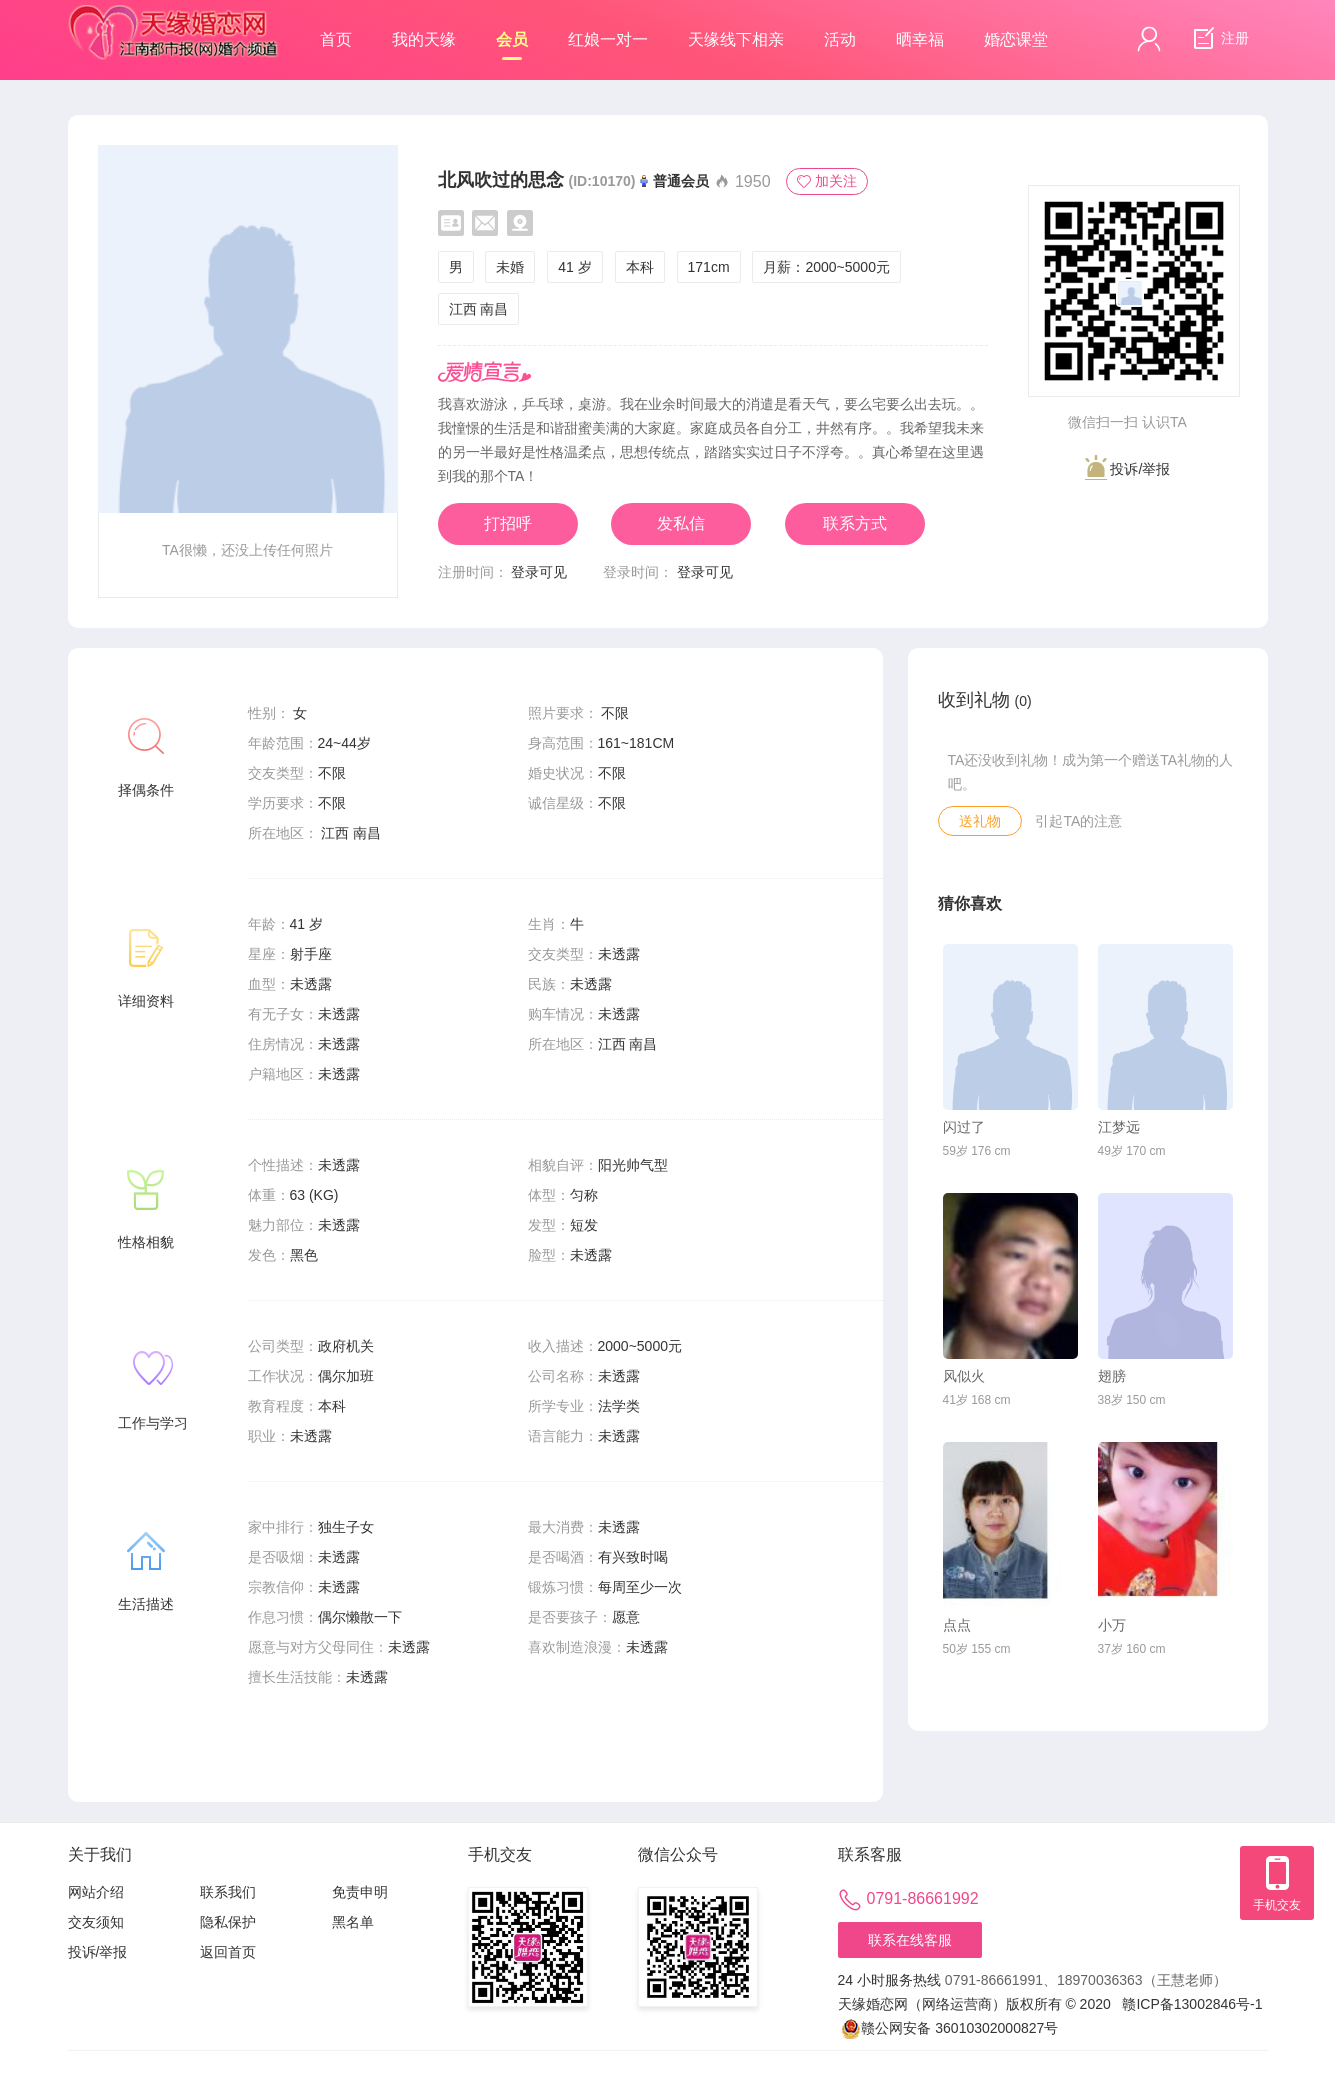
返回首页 (228, 1952)
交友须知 (96, 1922)
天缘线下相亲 (736, 39)
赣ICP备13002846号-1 (1192, 2004)
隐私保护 (228, 1922)
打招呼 (508, 523)
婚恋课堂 (1016, 39)
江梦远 (1119, 1127)
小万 (1112, 1625)
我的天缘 (424, 39)
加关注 (827, 181)
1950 (742, 181)
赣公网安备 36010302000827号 (949, 2028)
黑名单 (353, 1922)
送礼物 (980, 821)
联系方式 (855, 523)
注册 (1219, 39)
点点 (957, 1625)
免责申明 (360, 1892)
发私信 (681, 523)
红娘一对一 (608, 39)
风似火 (964, 1376)
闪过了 (964, 1127)
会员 (512, 45)
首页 (336, 39)
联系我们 (228, 1892)
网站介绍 (96, 1892)
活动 (840, 39)
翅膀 (1112, 1376)
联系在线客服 (910, 1940)
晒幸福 (920, 39)
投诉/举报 (1128, 467)
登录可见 (539, 572)
